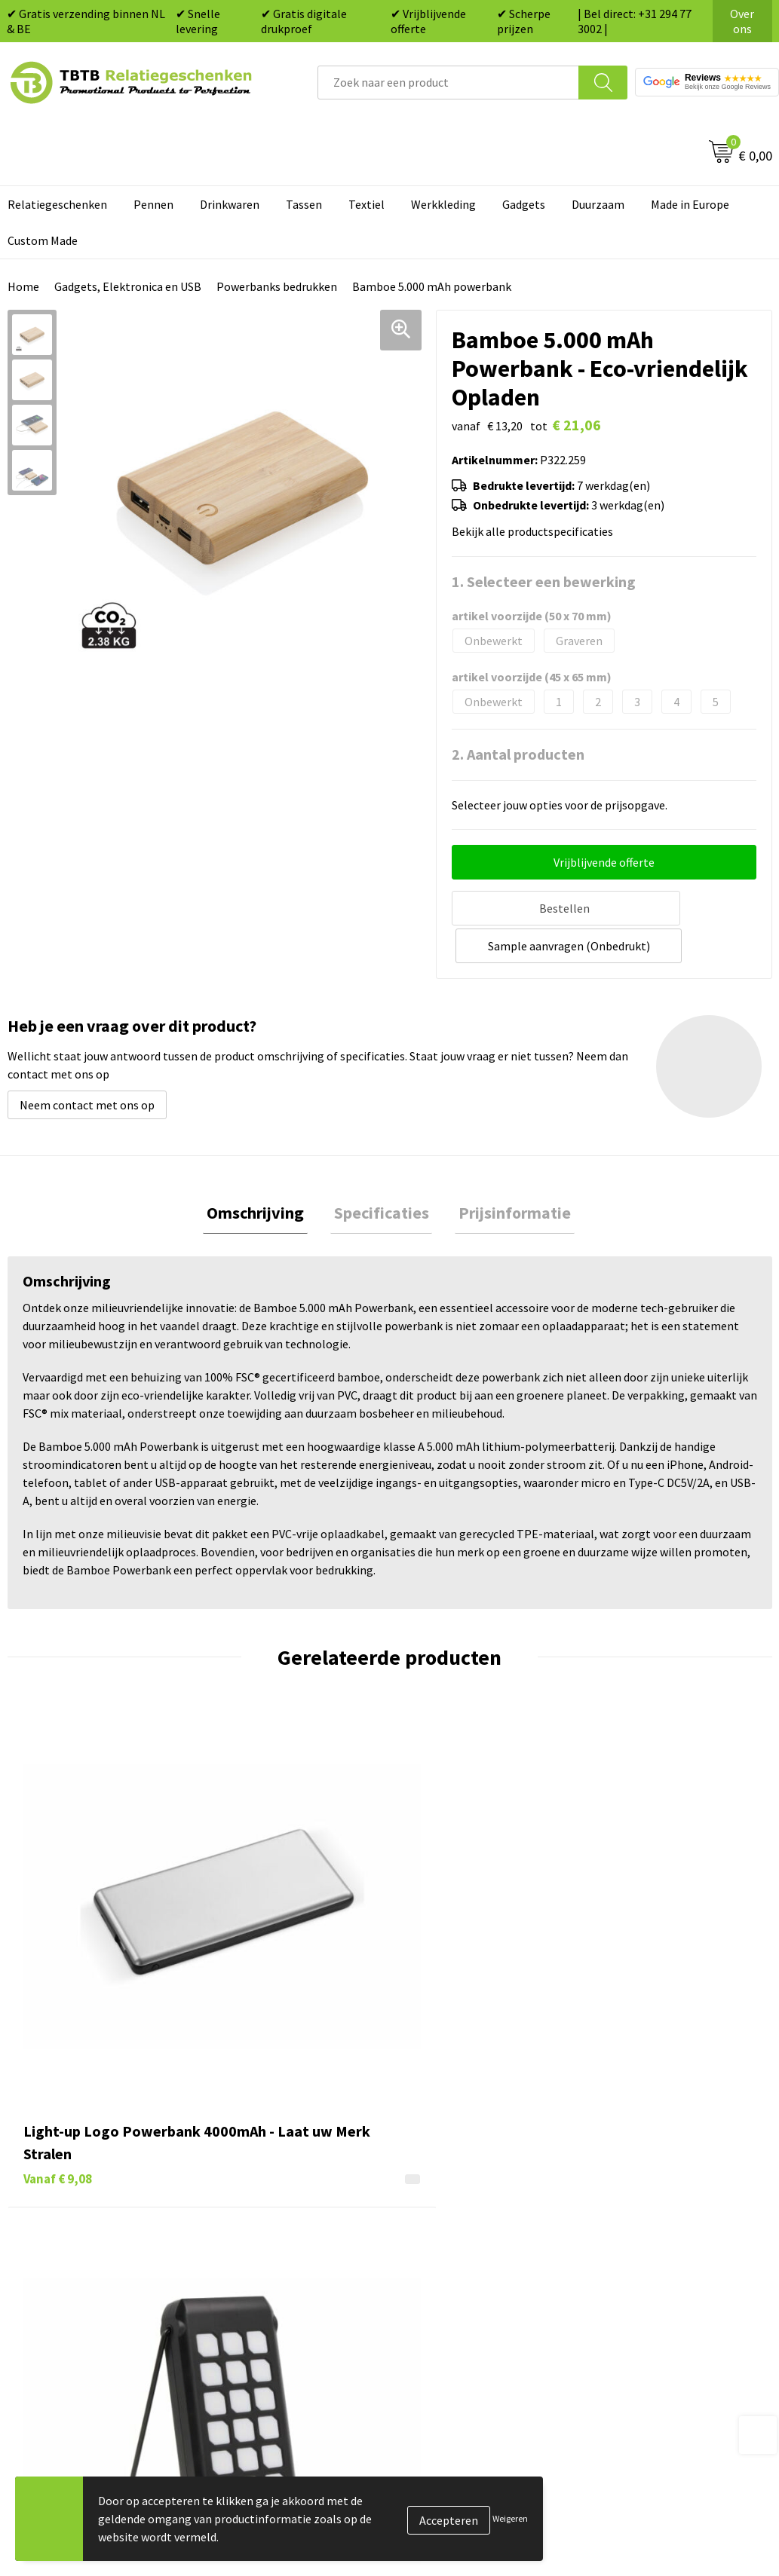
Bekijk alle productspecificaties (537, 531)
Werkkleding (443, 204)
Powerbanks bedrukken (276, 286)
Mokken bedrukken (456, 2230)
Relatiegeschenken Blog (660, 2184)
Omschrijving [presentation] (262, 1172)
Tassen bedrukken (454, 2162)
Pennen (153, 204)
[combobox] (448, 82)
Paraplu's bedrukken (460, 2276)
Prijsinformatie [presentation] (508, 1172)
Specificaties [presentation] (381, 1172)
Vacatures (622, 2162)
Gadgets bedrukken (458, 2207)
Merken (427, 2299)
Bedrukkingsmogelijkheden (290, 2207)
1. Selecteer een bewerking (544, 581)
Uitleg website (257, 2184)
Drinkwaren (229, 204)
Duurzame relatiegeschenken (484, 2184)
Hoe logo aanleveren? (275, 2253)
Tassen (304, 204)
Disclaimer (624, 2253)
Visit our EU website (648, 2299)
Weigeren (510, 2518)
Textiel (366, 204)
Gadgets (523, 204)
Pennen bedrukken (456, 2138)
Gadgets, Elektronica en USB (127, 286)
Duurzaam (598, 204)
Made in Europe (690, 204)
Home (23, 286)
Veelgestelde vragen (271, 2138)
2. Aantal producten (518, 754)
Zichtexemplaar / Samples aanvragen (287, 2288)
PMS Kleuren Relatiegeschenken (303, 2230)
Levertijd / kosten (264, 2162)
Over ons (742, 21)
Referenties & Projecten (659, 2207)
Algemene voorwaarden (658, 2276)
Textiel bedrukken (454, 2253)
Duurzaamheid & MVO (274, 2322)
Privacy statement (645, 2230)
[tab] (262, 1173)
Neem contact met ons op (87, 1063)
